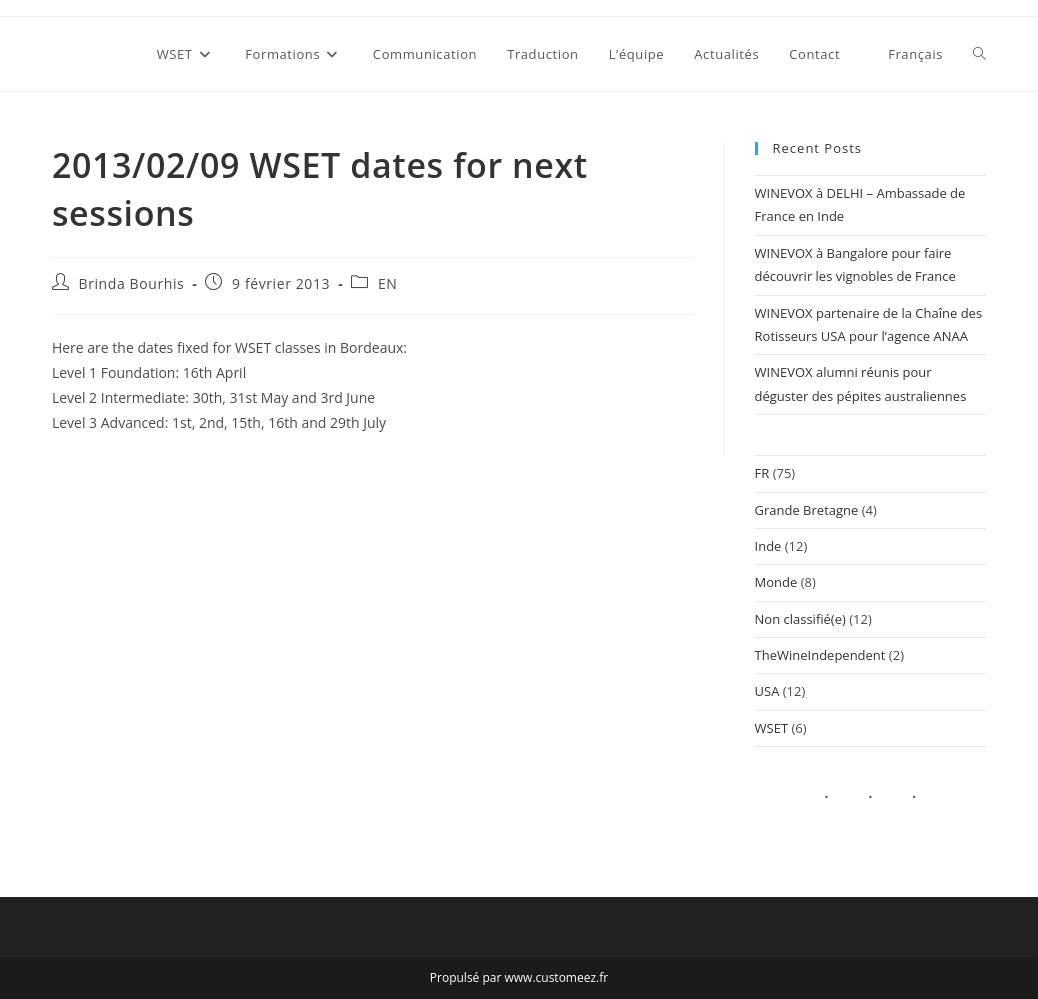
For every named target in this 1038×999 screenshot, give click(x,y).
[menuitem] (906, 54)
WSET (772, 728)
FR (762, 473)
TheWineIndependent (820, 655)
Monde (776, 582)
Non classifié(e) (800, 619)
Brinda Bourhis (132, 283)
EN (388, 283)
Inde (768, 546)
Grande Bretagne (807, 510)
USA (767, 691)
